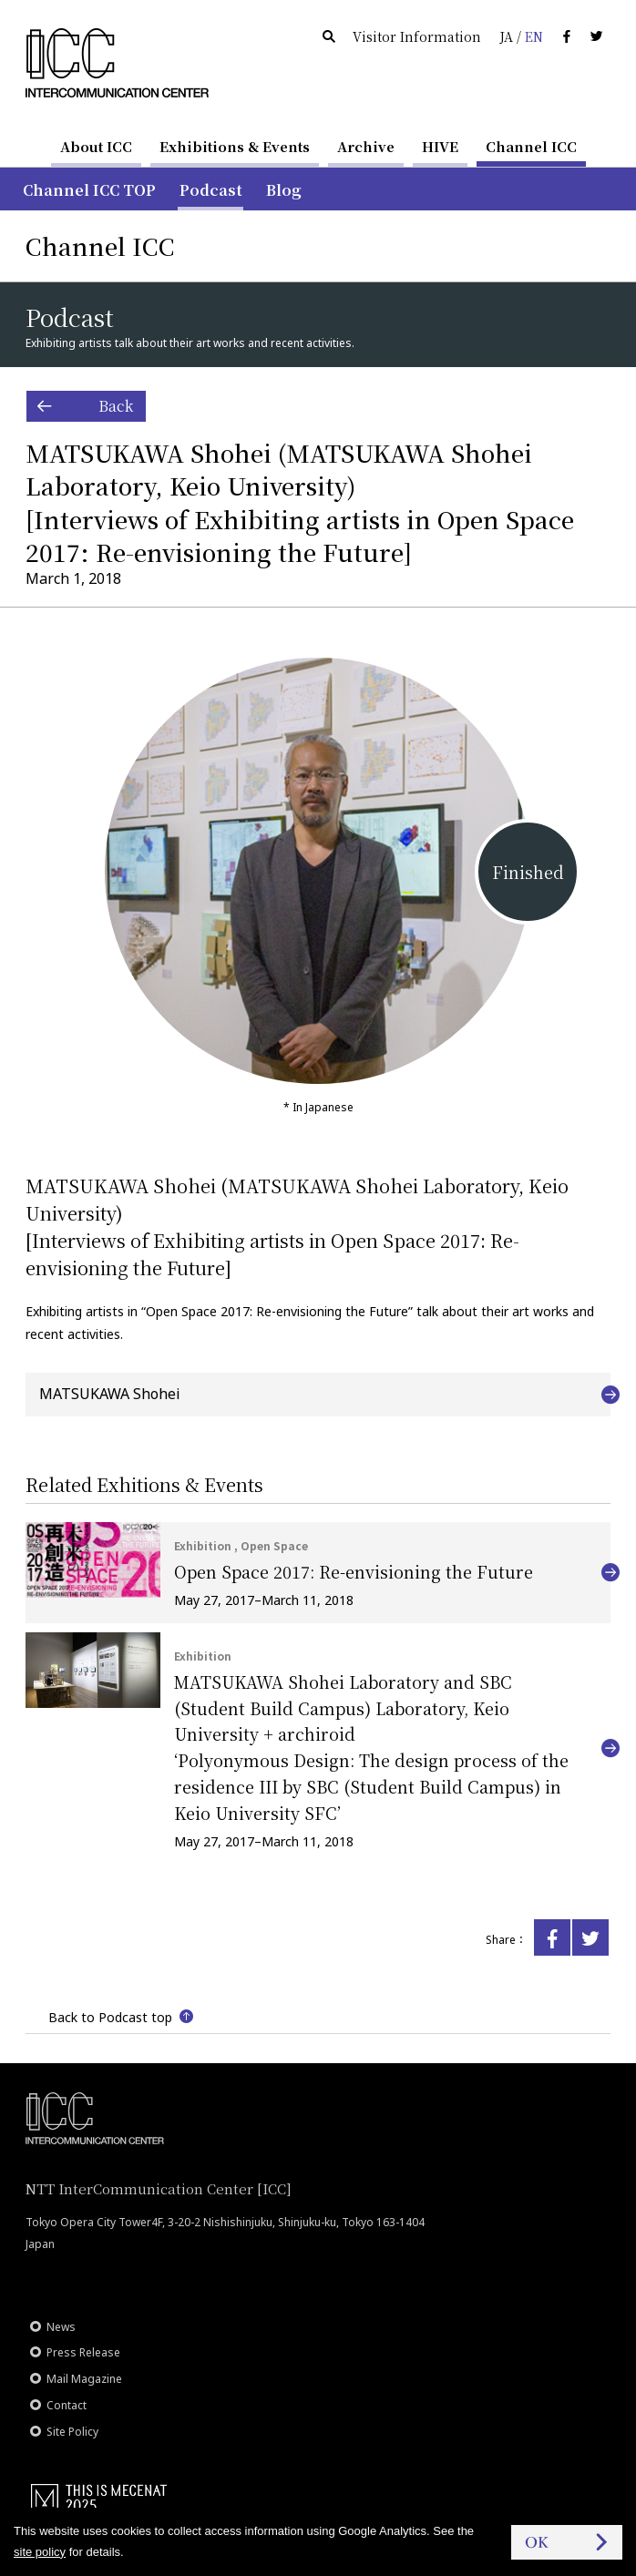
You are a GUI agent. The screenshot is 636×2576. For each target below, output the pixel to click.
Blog (284, 189)
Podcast (211, 189)
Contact (66, 2405)
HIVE (440, 146)
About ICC (96, 146)
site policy (40, 2552)
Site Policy (72, 2431)
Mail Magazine (84, 2379)
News (61, 2327)
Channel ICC (531, 146)
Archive (366, 146)
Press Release (83, 2352)
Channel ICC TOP (89, 189)
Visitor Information (417, 36)
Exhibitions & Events (234, 146)
